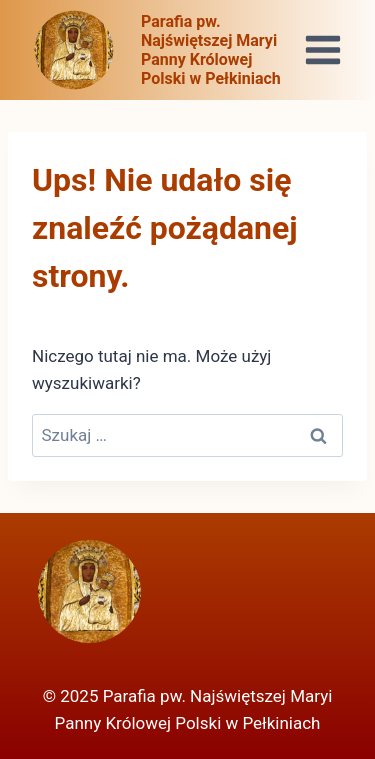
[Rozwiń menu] (322, 49)
